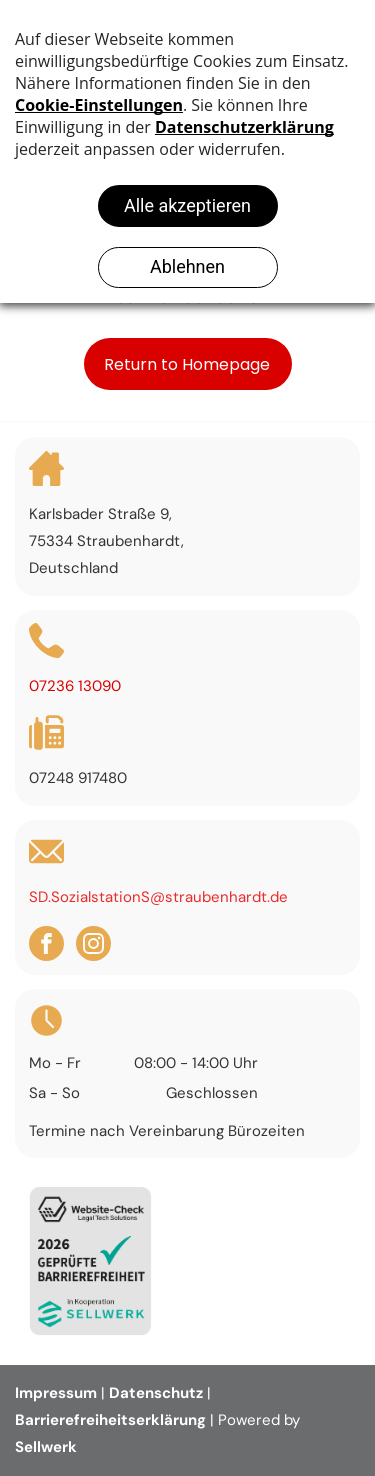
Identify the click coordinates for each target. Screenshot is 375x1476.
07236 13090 (75, 686)
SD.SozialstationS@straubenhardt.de (158, 897)
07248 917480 (78, 778)
